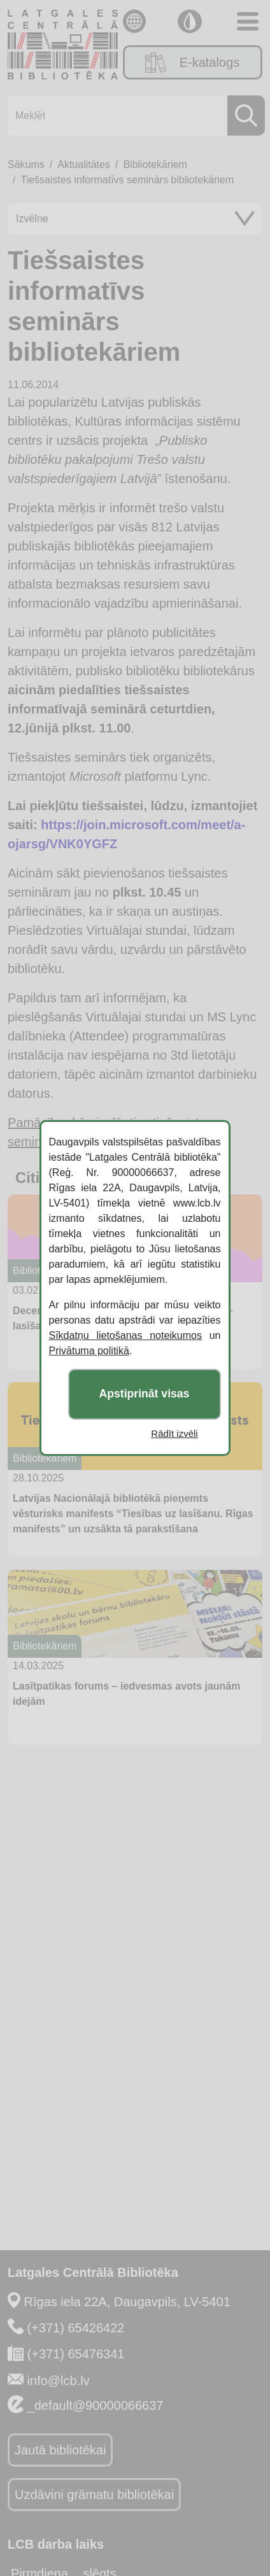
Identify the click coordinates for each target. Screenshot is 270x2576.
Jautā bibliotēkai (60, 2450)
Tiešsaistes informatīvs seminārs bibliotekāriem (127, 179)
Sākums (26, 164)
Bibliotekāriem (155, 164)
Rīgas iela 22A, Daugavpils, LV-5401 (127, 2302)
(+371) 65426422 (76, 2328)
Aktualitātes (83, 164)
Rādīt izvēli (175, 1433)
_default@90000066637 (95, 2405)
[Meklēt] (132, 115)
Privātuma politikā (89, 1350)
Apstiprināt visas (144, 1394)
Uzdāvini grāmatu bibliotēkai (94, 2495)
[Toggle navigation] (247, 21)
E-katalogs (192, 62)
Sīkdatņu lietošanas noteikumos (125, 1335)
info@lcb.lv (58, 2381)
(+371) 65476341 (76, 2354)
